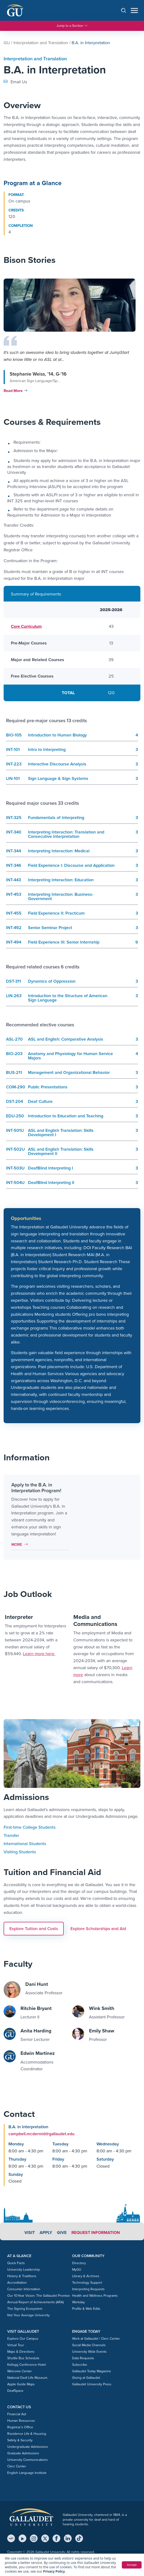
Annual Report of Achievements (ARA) (35, 2301)
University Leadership (23, 2269)
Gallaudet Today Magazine (91, 2370)
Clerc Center (16, 2466)
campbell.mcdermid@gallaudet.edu (41, 2133)
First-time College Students (29, 1827)
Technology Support (87, 2282)
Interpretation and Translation (41, 43)
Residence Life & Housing (26, 2433)
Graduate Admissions (23, 2453)
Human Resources (21, 2420)
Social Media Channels (89, 2344)
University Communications (27, 2459)
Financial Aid (16, 2413)
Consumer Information (23, 2288)
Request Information (96, 2232)
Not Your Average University (28, 2314)
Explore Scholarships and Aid (98, 1928)
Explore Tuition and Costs (33, 1928)
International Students (25, 1844)
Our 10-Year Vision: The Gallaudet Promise (38, 2295)
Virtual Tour (15, 2344)
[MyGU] (11, 2538)
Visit (28, 2232)
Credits (16, 210)
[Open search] (126, 10)
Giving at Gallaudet (86, 2377)
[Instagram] (34, 2538)
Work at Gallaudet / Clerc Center (96, 2338)
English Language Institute (27, 2472)
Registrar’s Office (20, 2426)
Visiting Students (20, 1852)
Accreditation (17, 2282)
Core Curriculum (26, 626)
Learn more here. (39, 1654)
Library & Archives (85, 2275)
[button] (70, 337)
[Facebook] (56, 2538)
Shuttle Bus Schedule (23, 2357)
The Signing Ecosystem (24, 2308)
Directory (79, 2262)
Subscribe (79, 2364)
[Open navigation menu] (134, 10)
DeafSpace (15, 2390)
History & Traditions (21, 2275)
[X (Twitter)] (45, 2538)
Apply (44, 2232)
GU (7, 43)
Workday (78, 2301)
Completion (20, 225)
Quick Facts (16, 2262)
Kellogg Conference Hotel (26, 2364)
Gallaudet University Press (91, 2384)
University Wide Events (89, 2351)
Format (16, 194)
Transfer (11, 1835)
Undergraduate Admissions (27, 2446)
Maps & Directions (20, 2351)
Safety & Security (20, 2440)
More (20, 1544)
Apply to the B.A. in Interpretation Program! (36, 1487)
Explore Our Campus (22, 2338)
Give (61, 2232)
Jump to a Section (72, 25)
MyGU (76, 2269)
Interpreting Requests (88, 2288)
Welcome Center (19, 2370)
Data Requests (83, 2357)
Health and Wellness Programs (95, 2295)
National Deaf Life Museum (27, 2377)
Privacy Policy (54, 2571)
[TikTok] (79, 2538)
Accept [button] (131, 2565)
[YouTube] (22, 2538)
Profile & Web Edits (86, 2308)
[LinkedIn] (68, 2538)
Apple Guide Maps (21, 2384)
